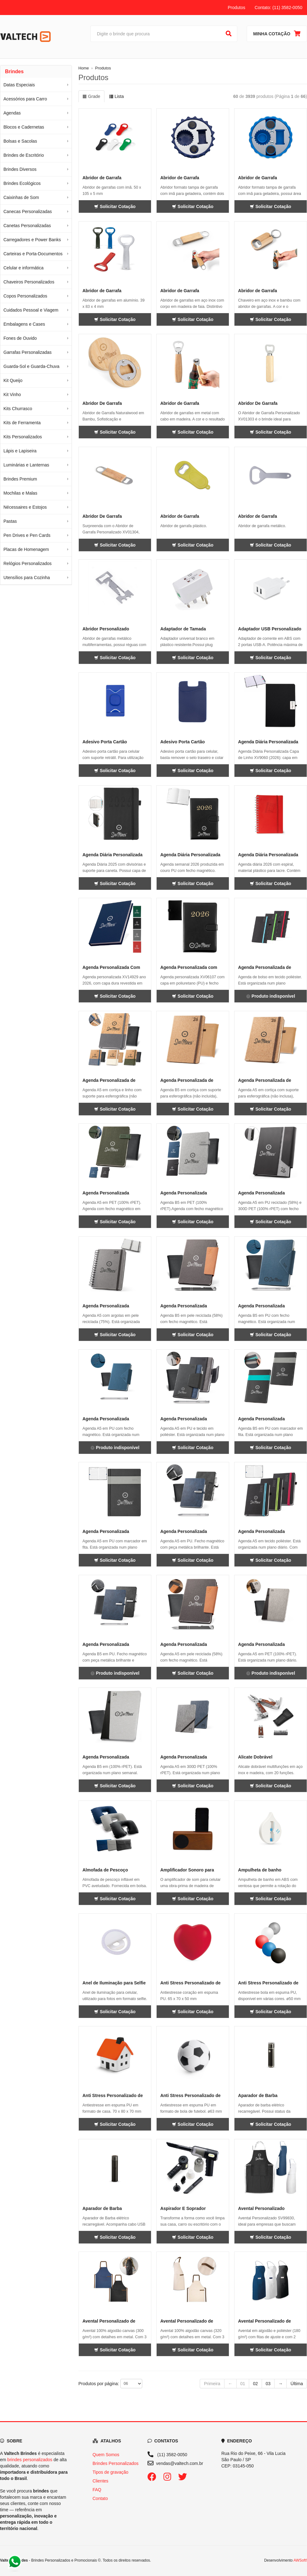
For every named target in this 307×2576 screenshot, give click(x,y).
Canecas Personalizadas (27, 211)
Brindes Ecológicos (22, 183)
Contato (100, 2498)
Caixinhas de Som (21, 197)
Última (296, 2383)
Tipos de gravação (110, 2472)
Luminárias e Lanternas (26, 464)
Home (83, 68)
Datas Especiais (19, 84)
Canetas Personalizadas (27, 225)
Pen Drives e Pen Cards (26, 535)
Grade (91, 96)
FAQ (97, 2489)
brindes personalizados (29, 2459)
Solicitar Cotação (114, 206)
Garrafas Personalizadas (27, 352)
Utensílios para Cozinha (26, 577)
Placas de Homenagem (26, 549)
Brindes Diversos (20, 169)
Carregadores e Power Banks (32, 239)
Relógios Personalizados (27, 563)
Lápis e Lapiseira (20, 450)
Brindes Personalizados (115, 2463)
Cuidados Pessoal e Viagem (30, 310)
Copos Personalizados (25, 295)
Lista (116, 96)
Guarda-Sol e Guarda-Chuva (31, 366)
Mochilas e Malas (20, 493)
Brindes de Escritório (23, 155)
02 (255, 2383)
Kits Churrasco (17, 408)
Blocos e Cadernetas (23, 127)
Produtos (236, 7)
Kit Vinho (12, 394)
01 (242, 2383)
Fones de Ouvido (20, 338)
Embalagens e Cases (24, 324)
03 (268, 2383)
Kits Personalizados (22, 436)
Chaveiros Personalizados (28, 281)
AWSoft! (300, 2560)
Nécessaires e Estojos (25, 507)
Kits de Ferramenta (22, 422)
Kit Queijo (13, 380)
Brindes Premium (20, 478)
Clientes (100, 2480)
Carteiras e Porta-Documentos (33, 253)
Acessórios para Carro (25, 98)
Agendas (12, 112)
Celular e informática (23, 267)
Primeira (212, 2383)
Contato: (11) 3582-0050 (278, 7)
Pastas (10, 521)
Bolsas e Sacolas (20, 141)
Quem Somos (106, 2454)
